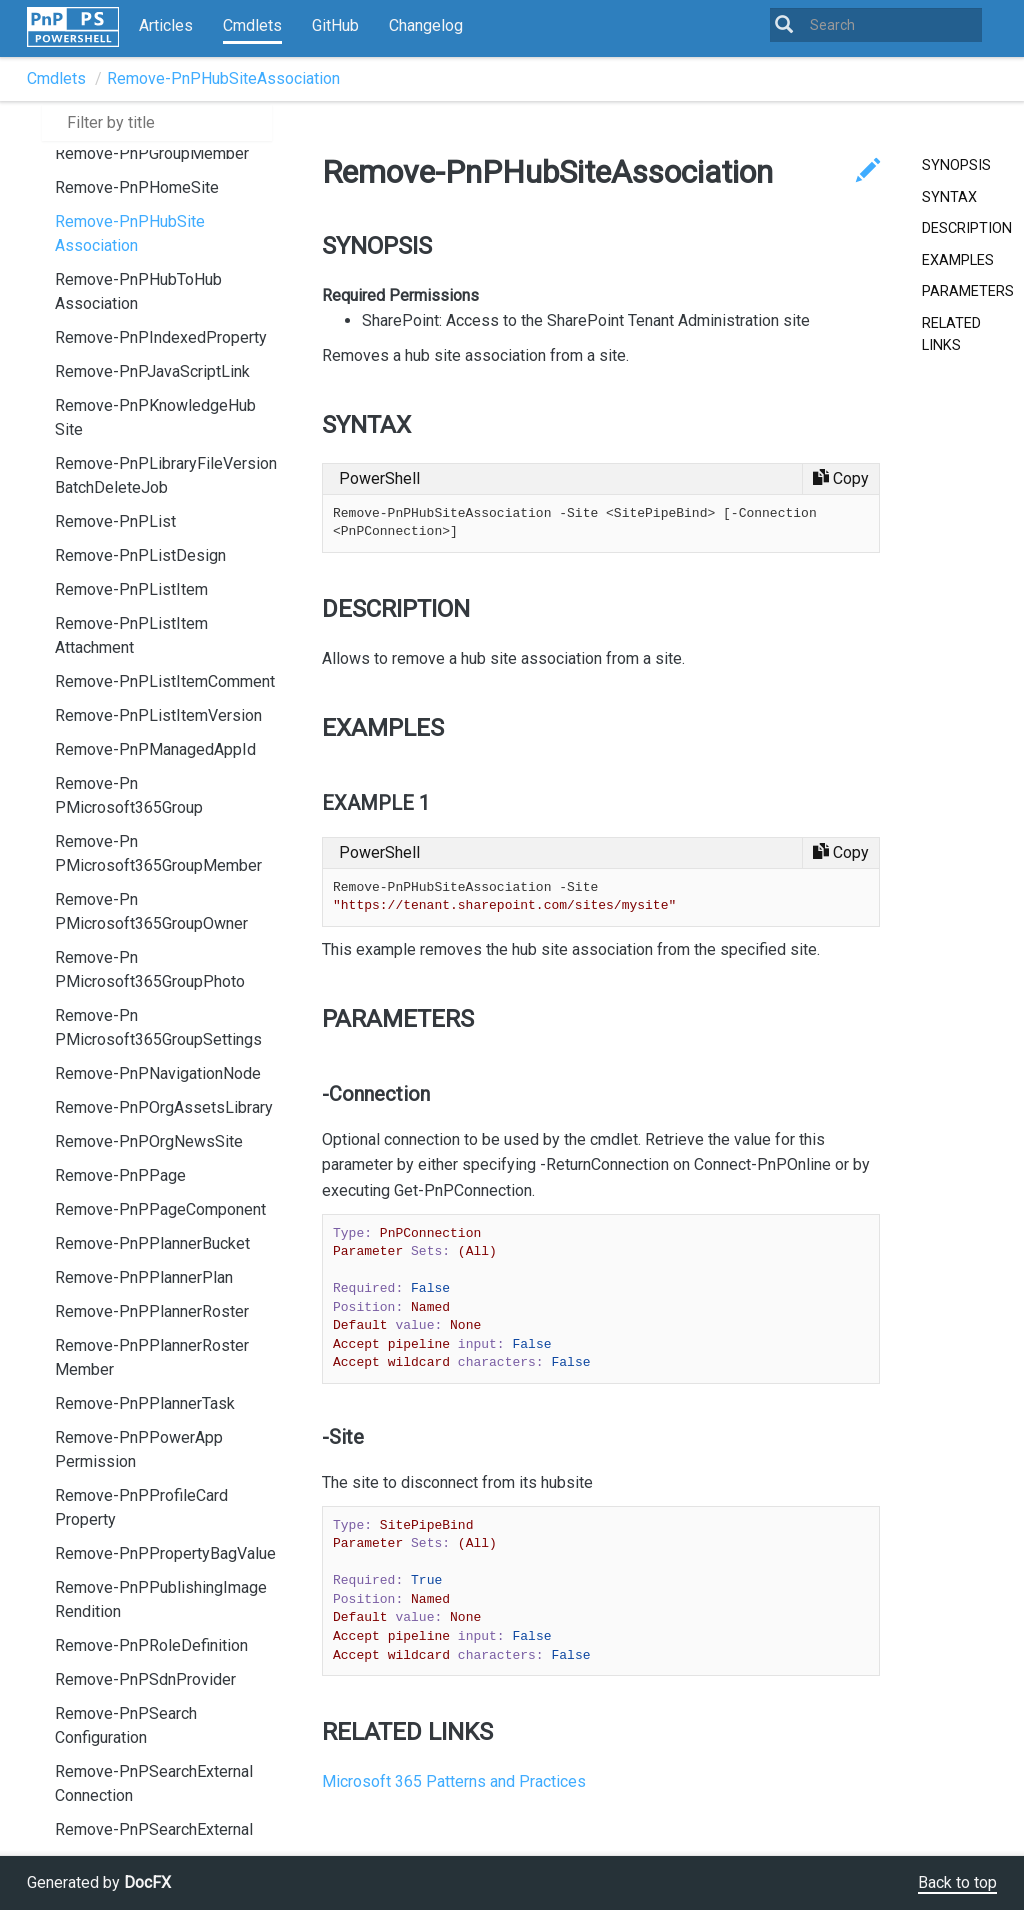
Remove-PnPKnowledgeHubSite (155, 417)
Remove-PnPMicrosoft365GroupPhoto (150, 969)
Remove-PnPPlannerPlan (144, 1277)
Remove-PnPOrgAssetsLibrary (164, 1107)
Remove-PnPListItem (131, 589)
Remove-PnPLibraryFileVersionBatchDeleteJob (166, 475)
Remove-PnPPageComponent (160, 1209)
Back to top (957, 1882)
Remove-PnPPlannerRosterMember (152, 1357)
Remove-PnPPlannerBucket (152, 1243)
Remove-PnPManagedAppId (155, 749)
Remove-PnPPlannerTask (145, 1403)
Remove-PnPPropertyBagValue (165, 1553)
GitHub (335, 25)
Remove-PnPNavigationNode (158, 1073)
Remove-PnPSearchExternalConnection (154, 1783)
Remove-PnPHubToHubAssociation (138, 291)
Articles (166, 25)
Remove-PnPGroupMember (152, 153)
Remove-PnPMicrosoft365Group (129, 795)
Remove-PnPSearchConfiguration (126, 1725)
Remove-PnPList (115, 521)
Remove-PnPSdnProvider (145, 1679)
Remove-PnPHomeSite (137, 187)
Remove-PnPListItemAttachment (131, 635)
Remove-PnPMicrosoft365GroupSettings (158, 1027)
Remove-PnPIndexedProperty (161, 337)
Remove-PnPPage (120, 1175)
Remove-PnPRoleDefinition (151, 1645)
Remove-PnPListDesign (140, 555)
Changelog (426, 25)
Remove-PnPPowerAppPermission (139, 1449)
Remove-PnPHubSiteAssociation (223, 78)
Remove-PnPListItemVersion (158, 715)
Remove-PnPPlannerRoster (152, 1311)
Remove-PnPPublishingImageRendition (161, 1599)
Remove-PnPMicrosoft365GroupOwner (151, 911)
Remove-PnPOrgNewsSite (149, 1141)
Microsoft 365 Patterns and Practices (454, 1781)
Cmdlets (252, 25)
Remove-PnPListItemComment (165, 681)
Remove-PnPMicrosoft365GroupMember (158, 853)
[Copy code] (840, 479)
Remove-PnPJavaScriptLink (152, 371)
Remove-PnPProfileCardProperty (141, 1507)
